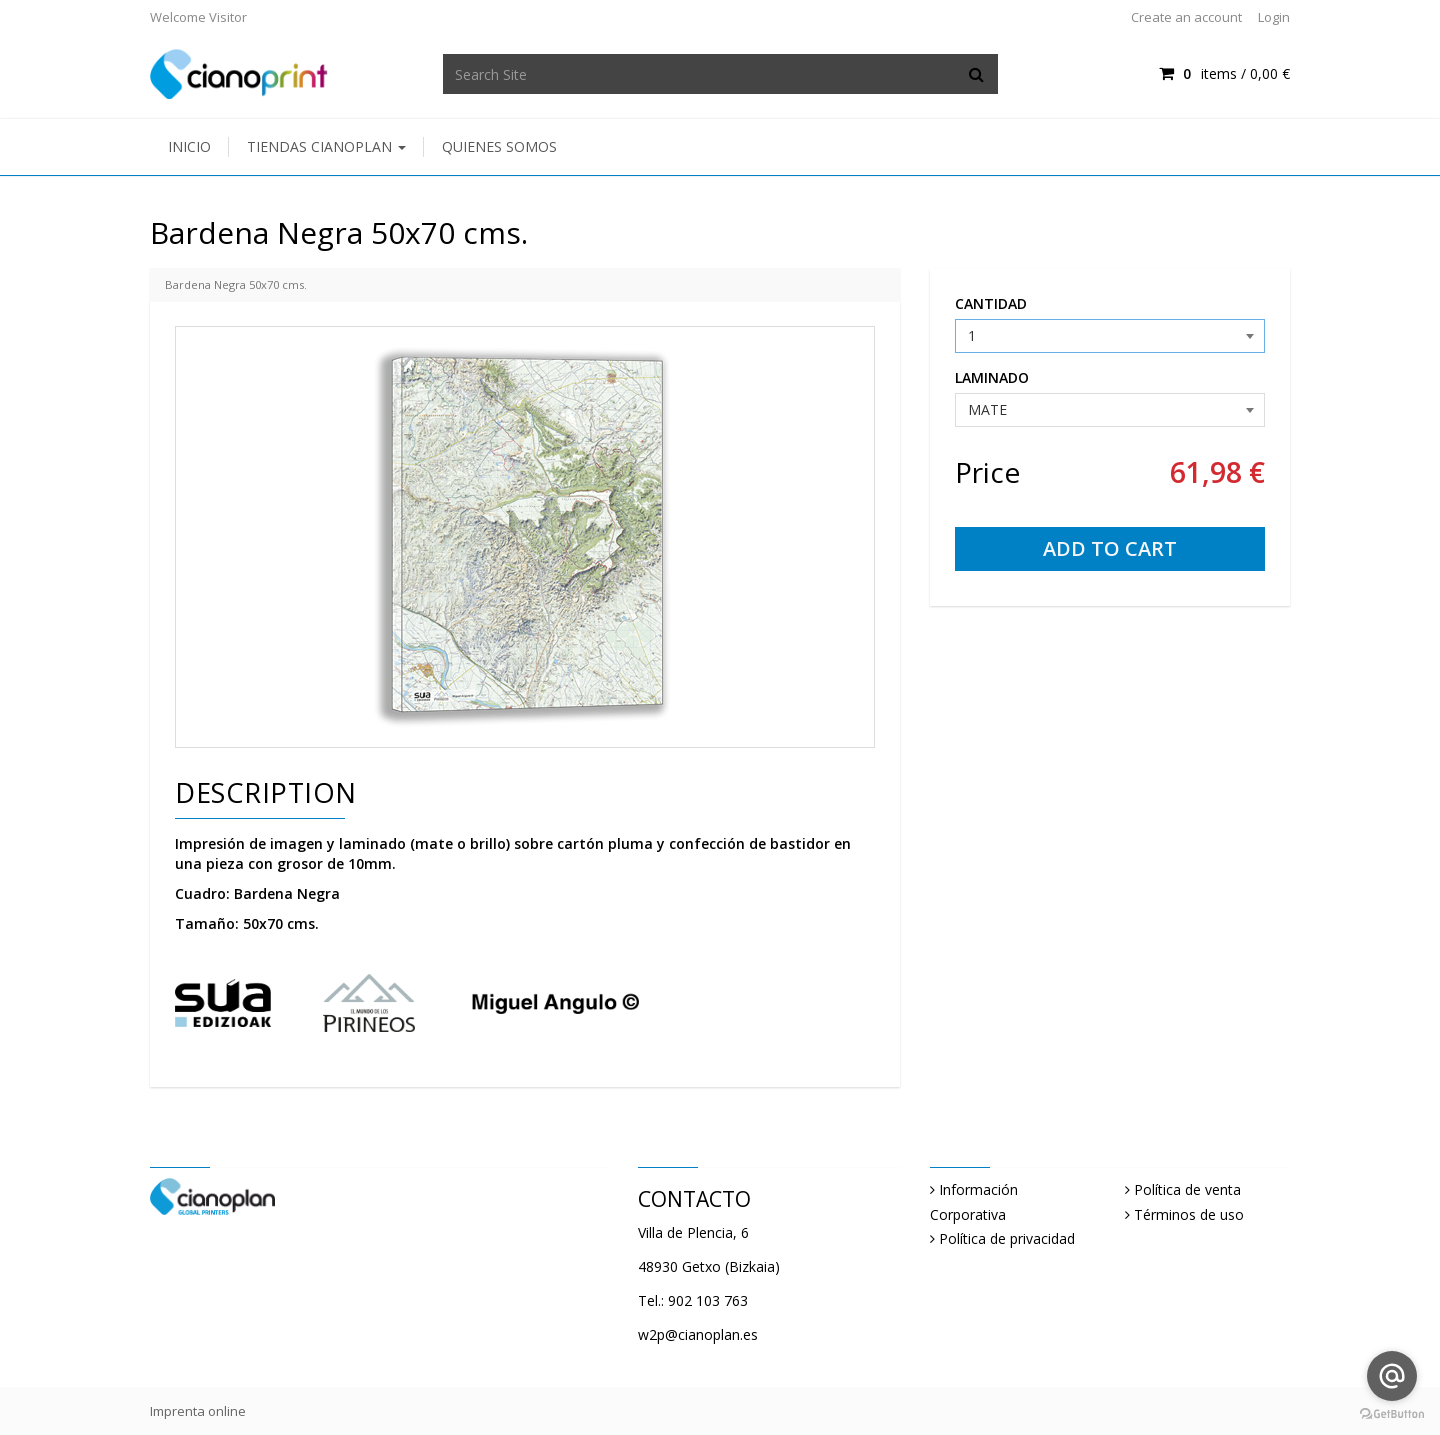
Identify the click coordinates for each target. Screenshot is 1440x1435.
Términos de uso (1189, 1214)
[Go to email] (1392, 1376)
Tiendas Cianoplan (326, 146)
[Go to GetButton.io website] (1392, 1414)
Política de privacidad (1007, 1238)
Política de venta (1187, 1189)
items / (1224, 73)
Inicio (189, 146)
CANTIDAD (991, 303)
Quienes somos (499, 146)
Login (1274, 17)
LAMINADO (992, 377)
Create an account (1186, 17)
